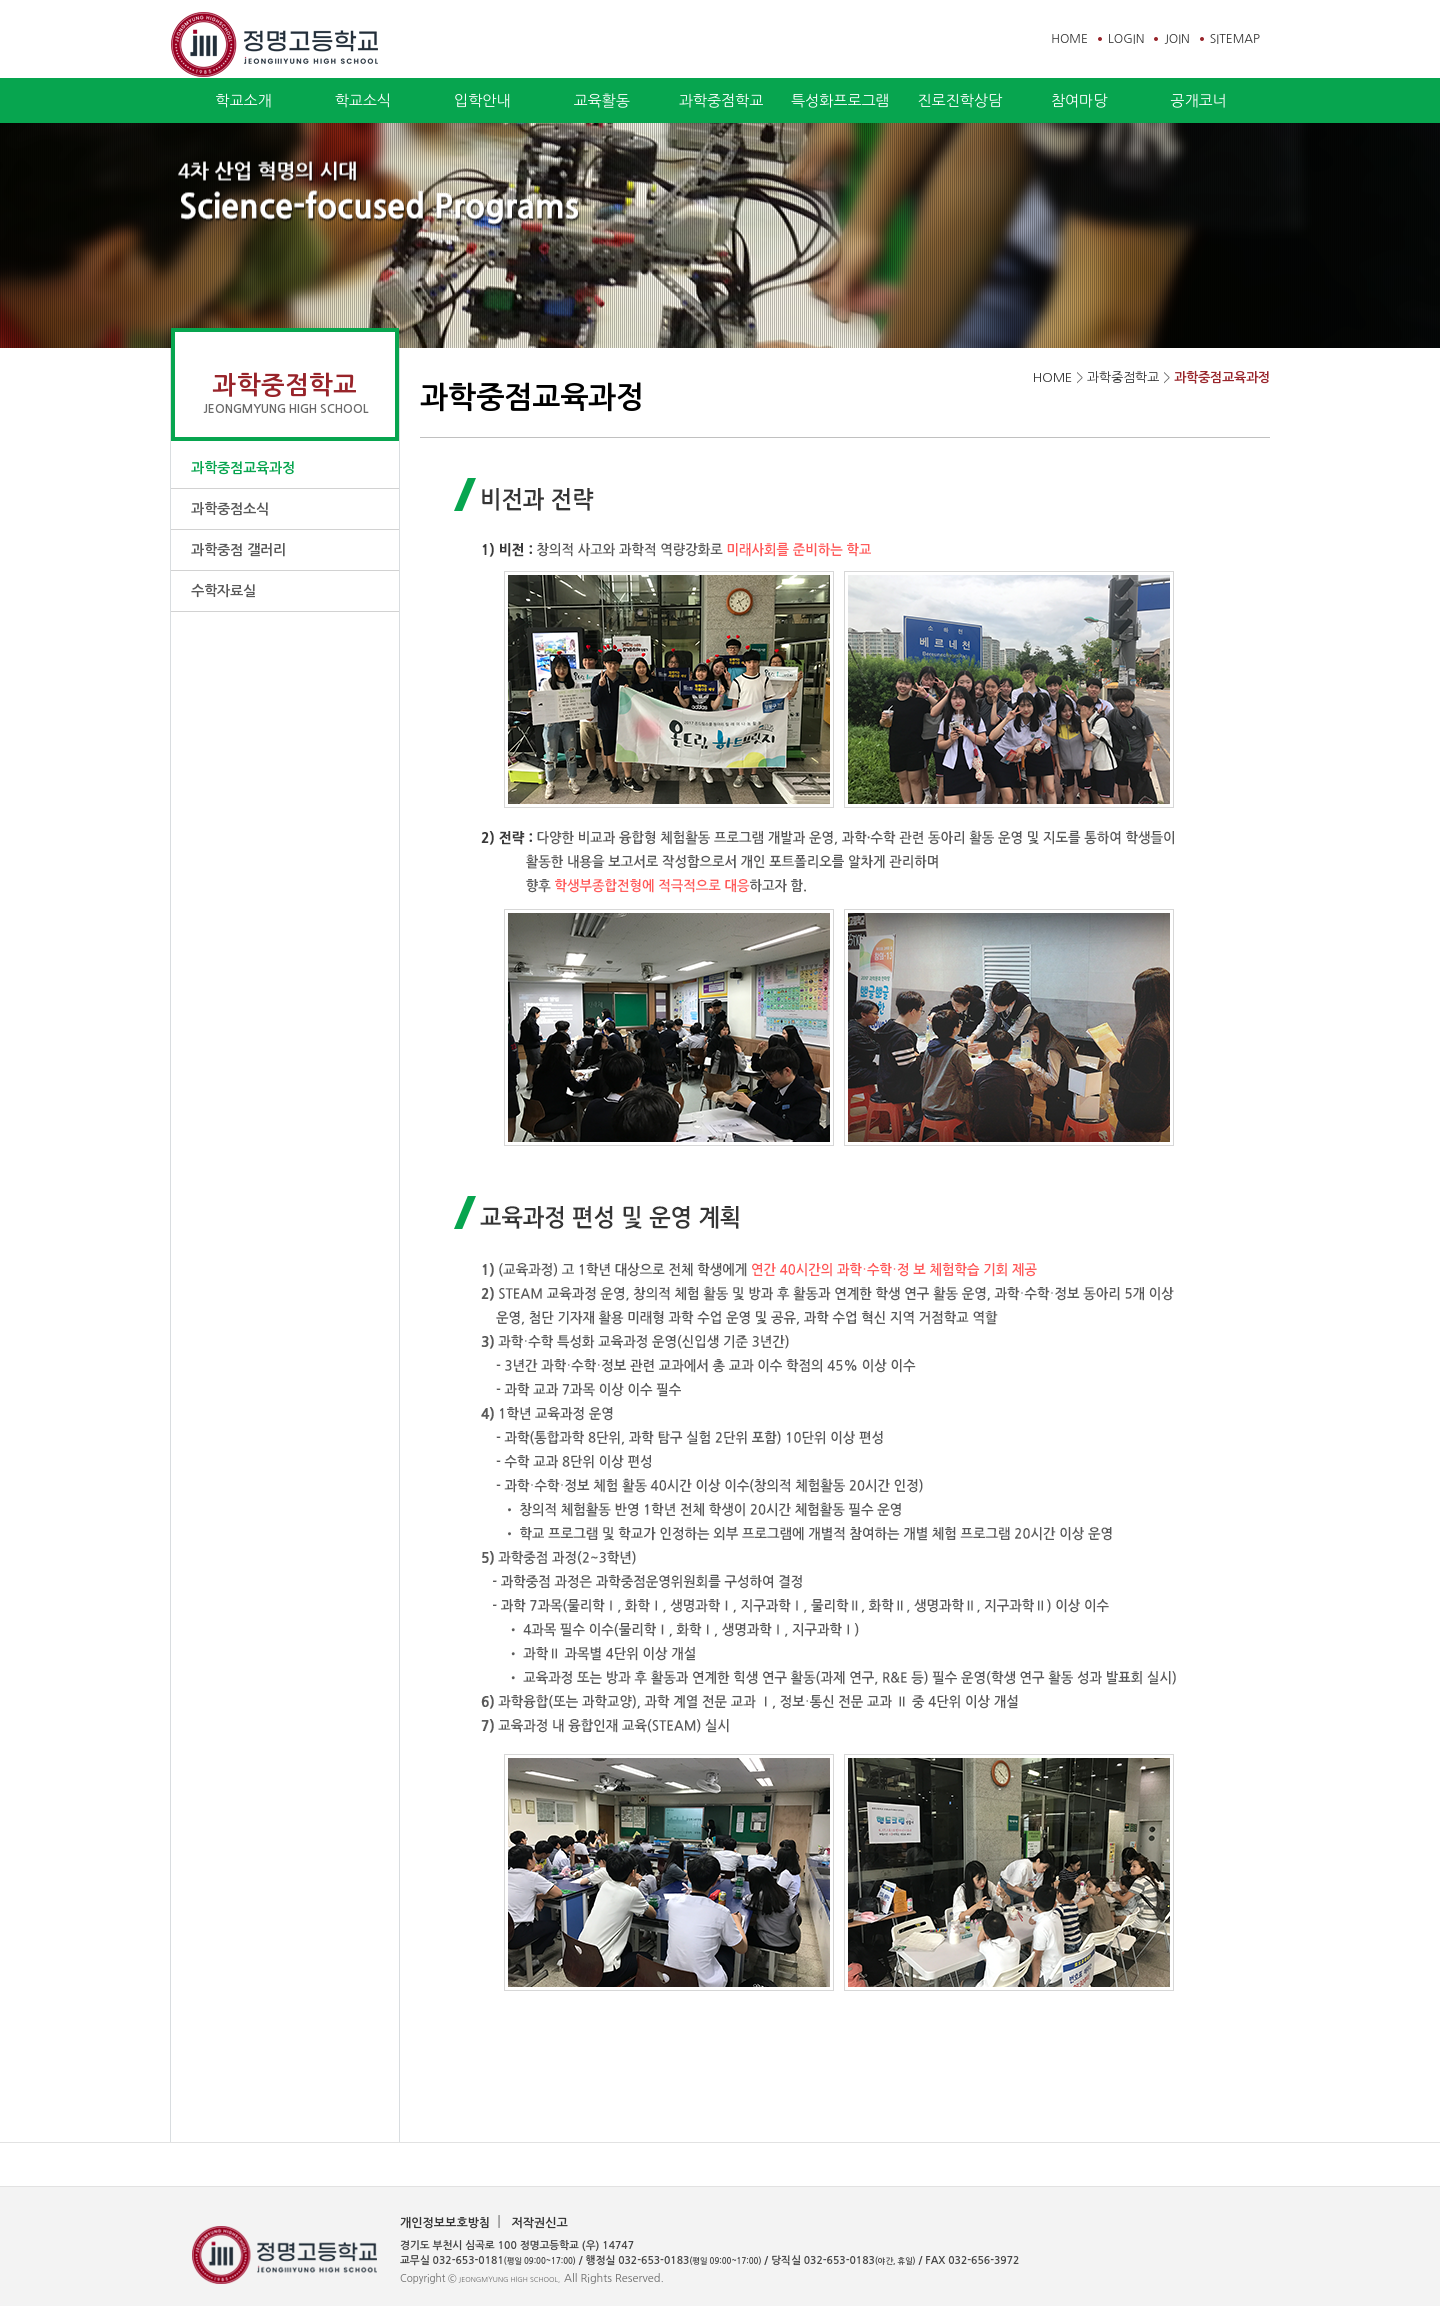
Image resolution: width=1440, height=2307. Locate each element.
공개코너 (1198, 100)
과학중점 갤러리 (238, 550)
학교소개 (243, 100)
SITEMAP (1235, 39)
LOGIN (1126, 39)
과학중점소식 (230, 509)
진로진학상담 (959, 100)
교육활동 (601, 100)
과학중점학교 (721, 100)
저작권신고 (539, 2223)
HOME (1069, 39)
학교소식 (363, 100)
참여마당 (1079, 100)
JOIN (1176, 39)
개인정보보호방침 (445, 2223)
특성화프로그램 (840, 100)
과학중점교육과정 (243, 468)
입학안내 (482, 100)
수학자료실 (223, 591)
